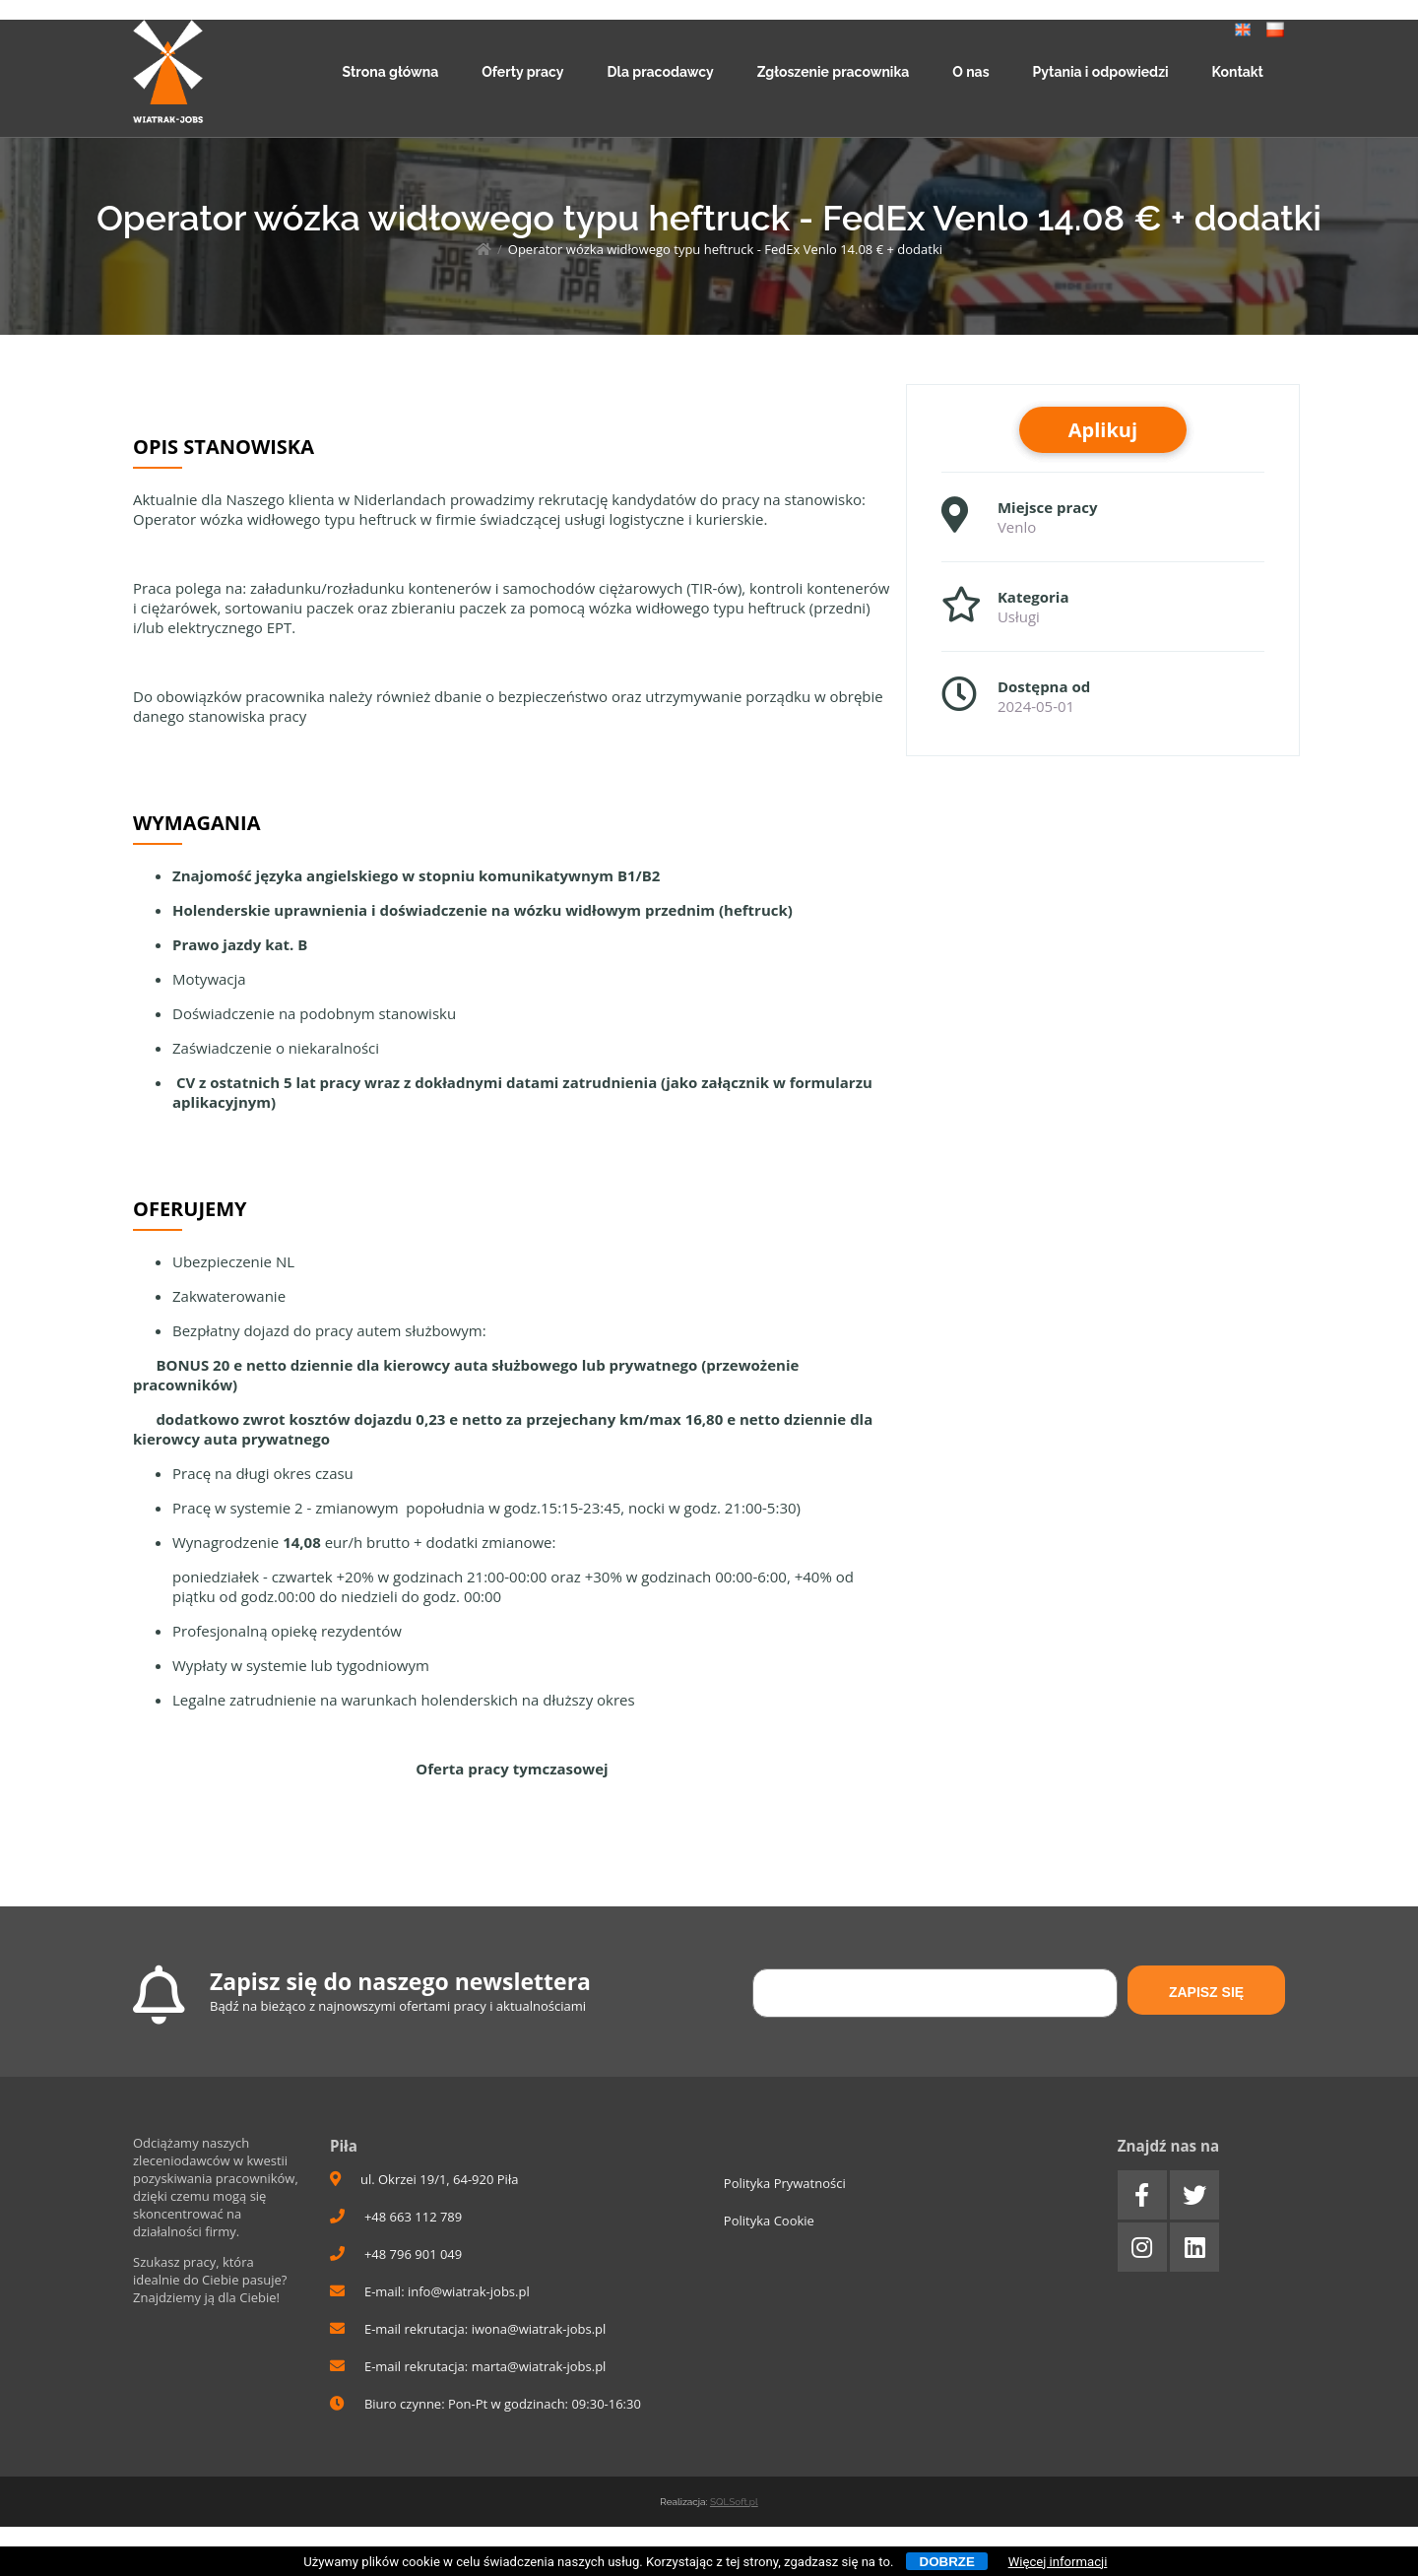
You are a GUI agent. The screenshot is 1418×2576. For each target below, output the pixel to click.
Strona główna (391, 72)
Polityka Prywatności (785, 2183)
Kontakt (1237, 72)
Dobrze (947, 2561)
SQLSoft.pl (734, 2501)
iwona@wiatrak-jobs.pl (539, 2329)
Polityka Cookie (769, 2220)
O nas (970, 72)
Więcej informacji (1058, 2561)
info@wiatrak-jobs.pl (469, 2291)
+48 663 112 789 (396, 2216)
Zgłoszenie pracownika (833, 72)
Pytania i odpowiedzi (1101, 72)
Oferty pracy (522, 72)
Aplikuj (1102, 430)
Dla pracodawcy (660, 72)
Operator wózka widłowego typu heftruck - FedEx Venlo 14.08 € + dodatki (725, 249)
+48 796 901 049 (396, 2254)
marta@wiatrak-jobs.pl (539, 2366)
